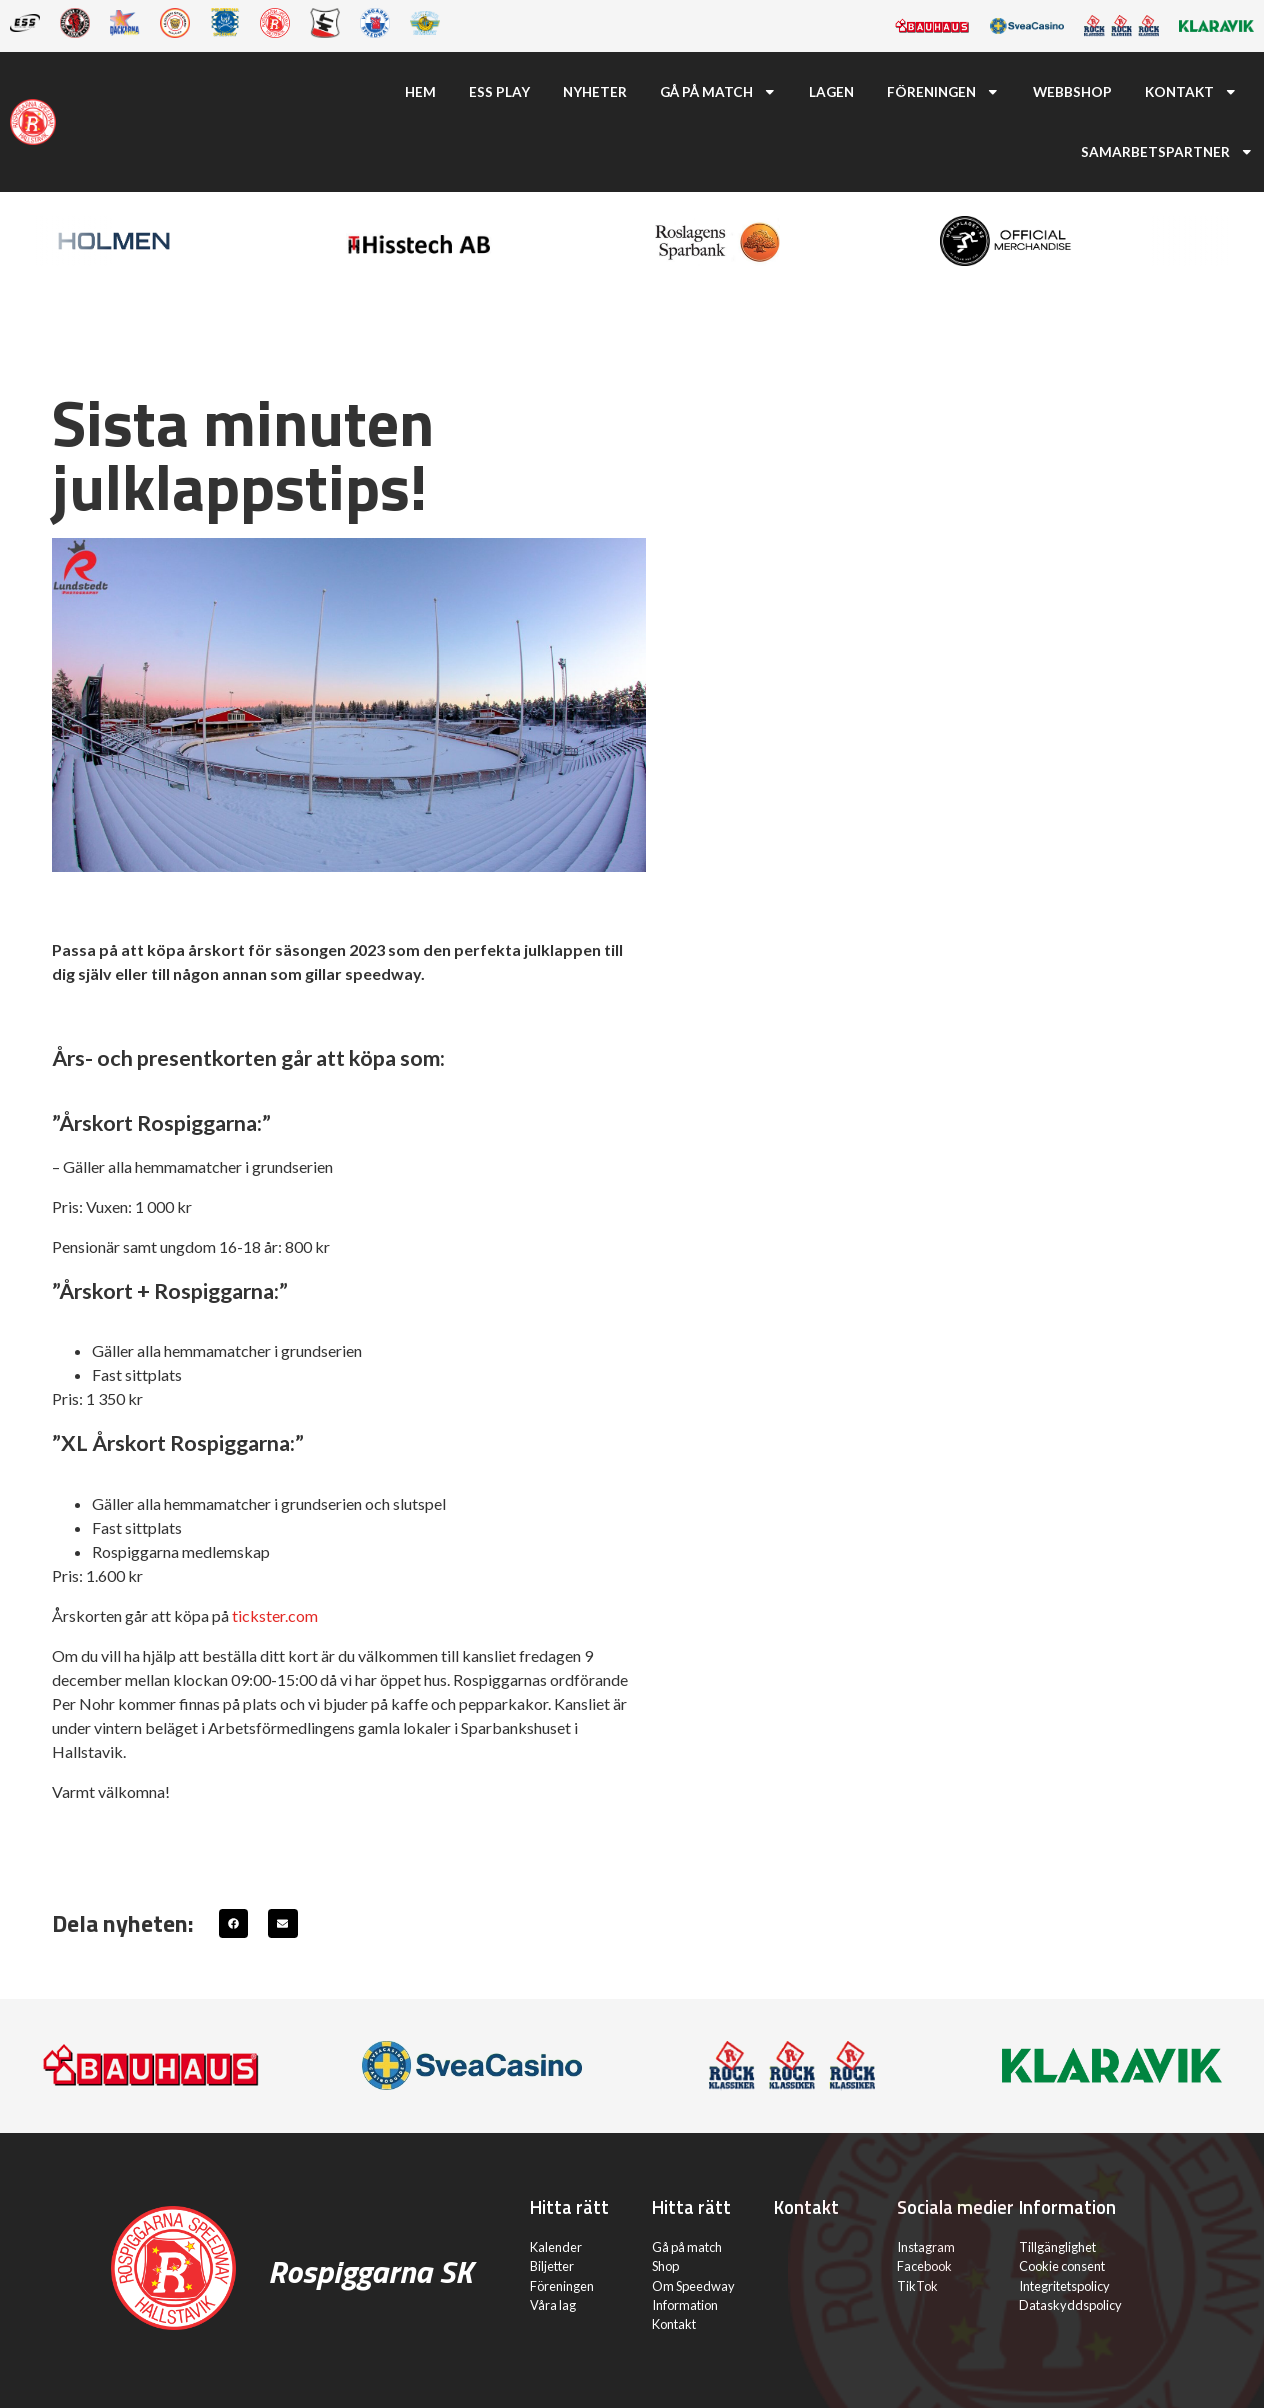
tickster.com (275, 1615)
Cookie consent (1062, 2266)
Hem (420, 92)
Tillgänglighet (1057, 2247)
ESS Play (499, 92)
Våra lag (553, 2305)
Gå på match (718, 92)
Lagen (831, 92)
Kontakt (1191, 92)
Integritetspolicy (1064, 2286)
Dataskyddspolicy (1070, 2305)
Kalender (556, 2247)
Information (685, 2305)
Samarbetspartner (1167, 152)
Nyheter (595, 92)
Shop (665, 2266)
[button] (233, 1923)
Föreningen (943, 92)
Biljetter (552, 2266)
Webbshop (1072, 92)
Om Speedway (693, 2286)
